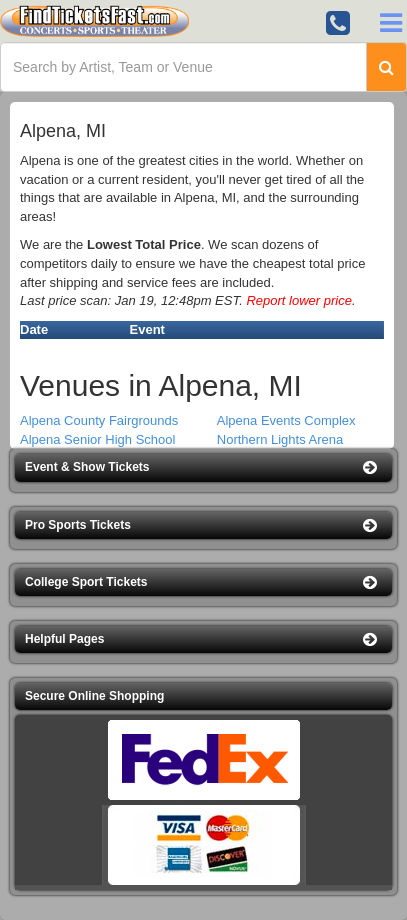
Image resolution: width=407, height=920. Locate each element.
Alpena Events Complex (286, 420)
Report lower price (299, 300)
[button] (203, 467)
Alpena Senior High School (97, 439)
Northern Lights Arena (280, 439)
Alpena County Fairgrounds (99, 420)
